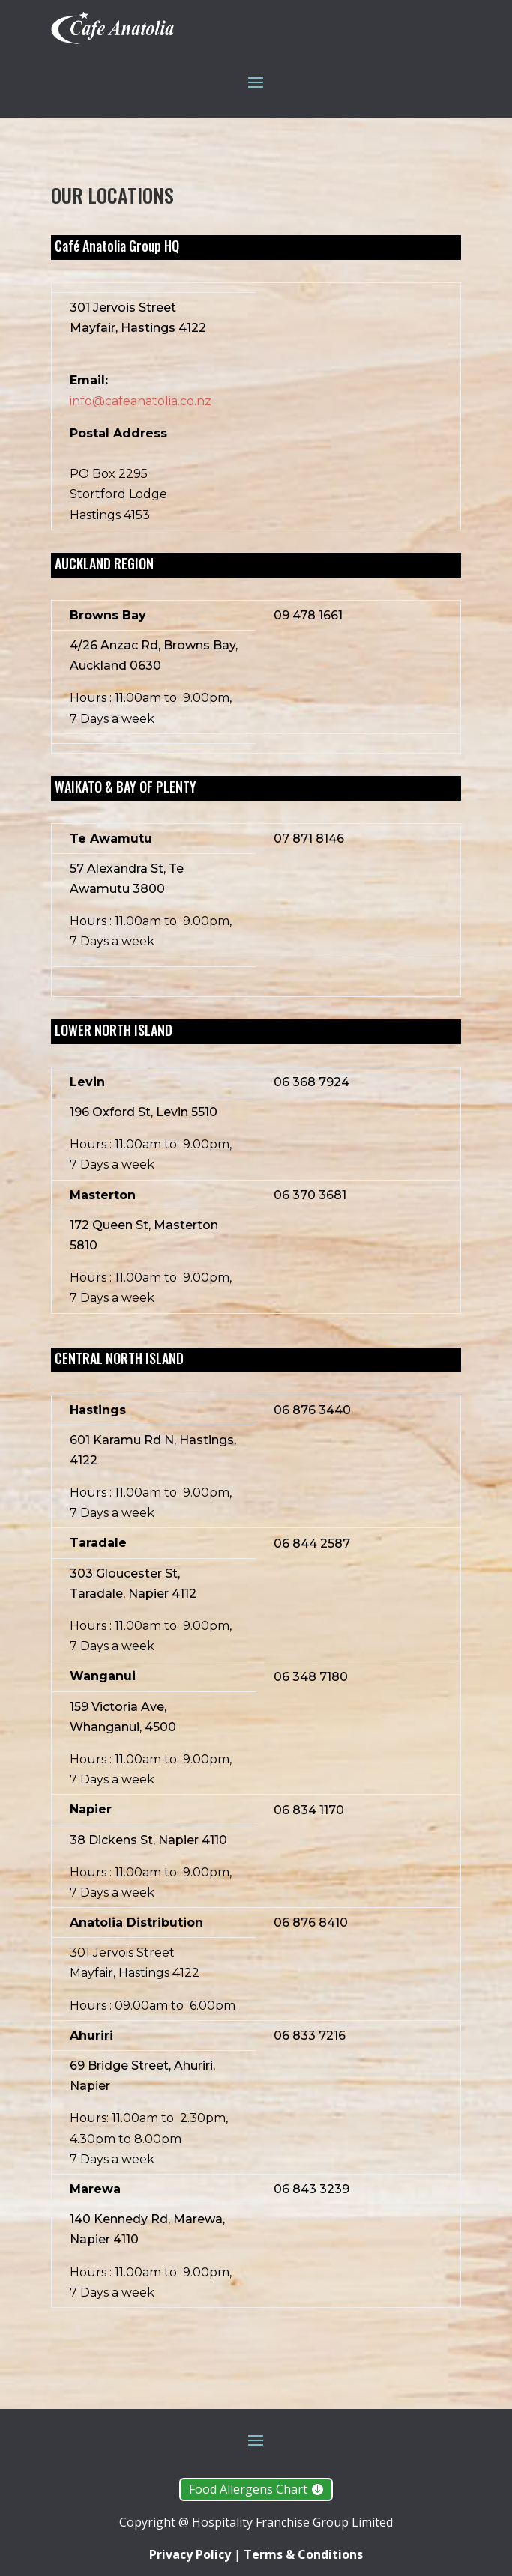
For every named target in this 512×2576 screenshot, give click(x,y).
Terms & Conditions (303, 2554)
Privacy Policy (191, 2554)
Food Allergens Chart (248, 2489)
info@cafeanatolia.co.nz (140, 401)
